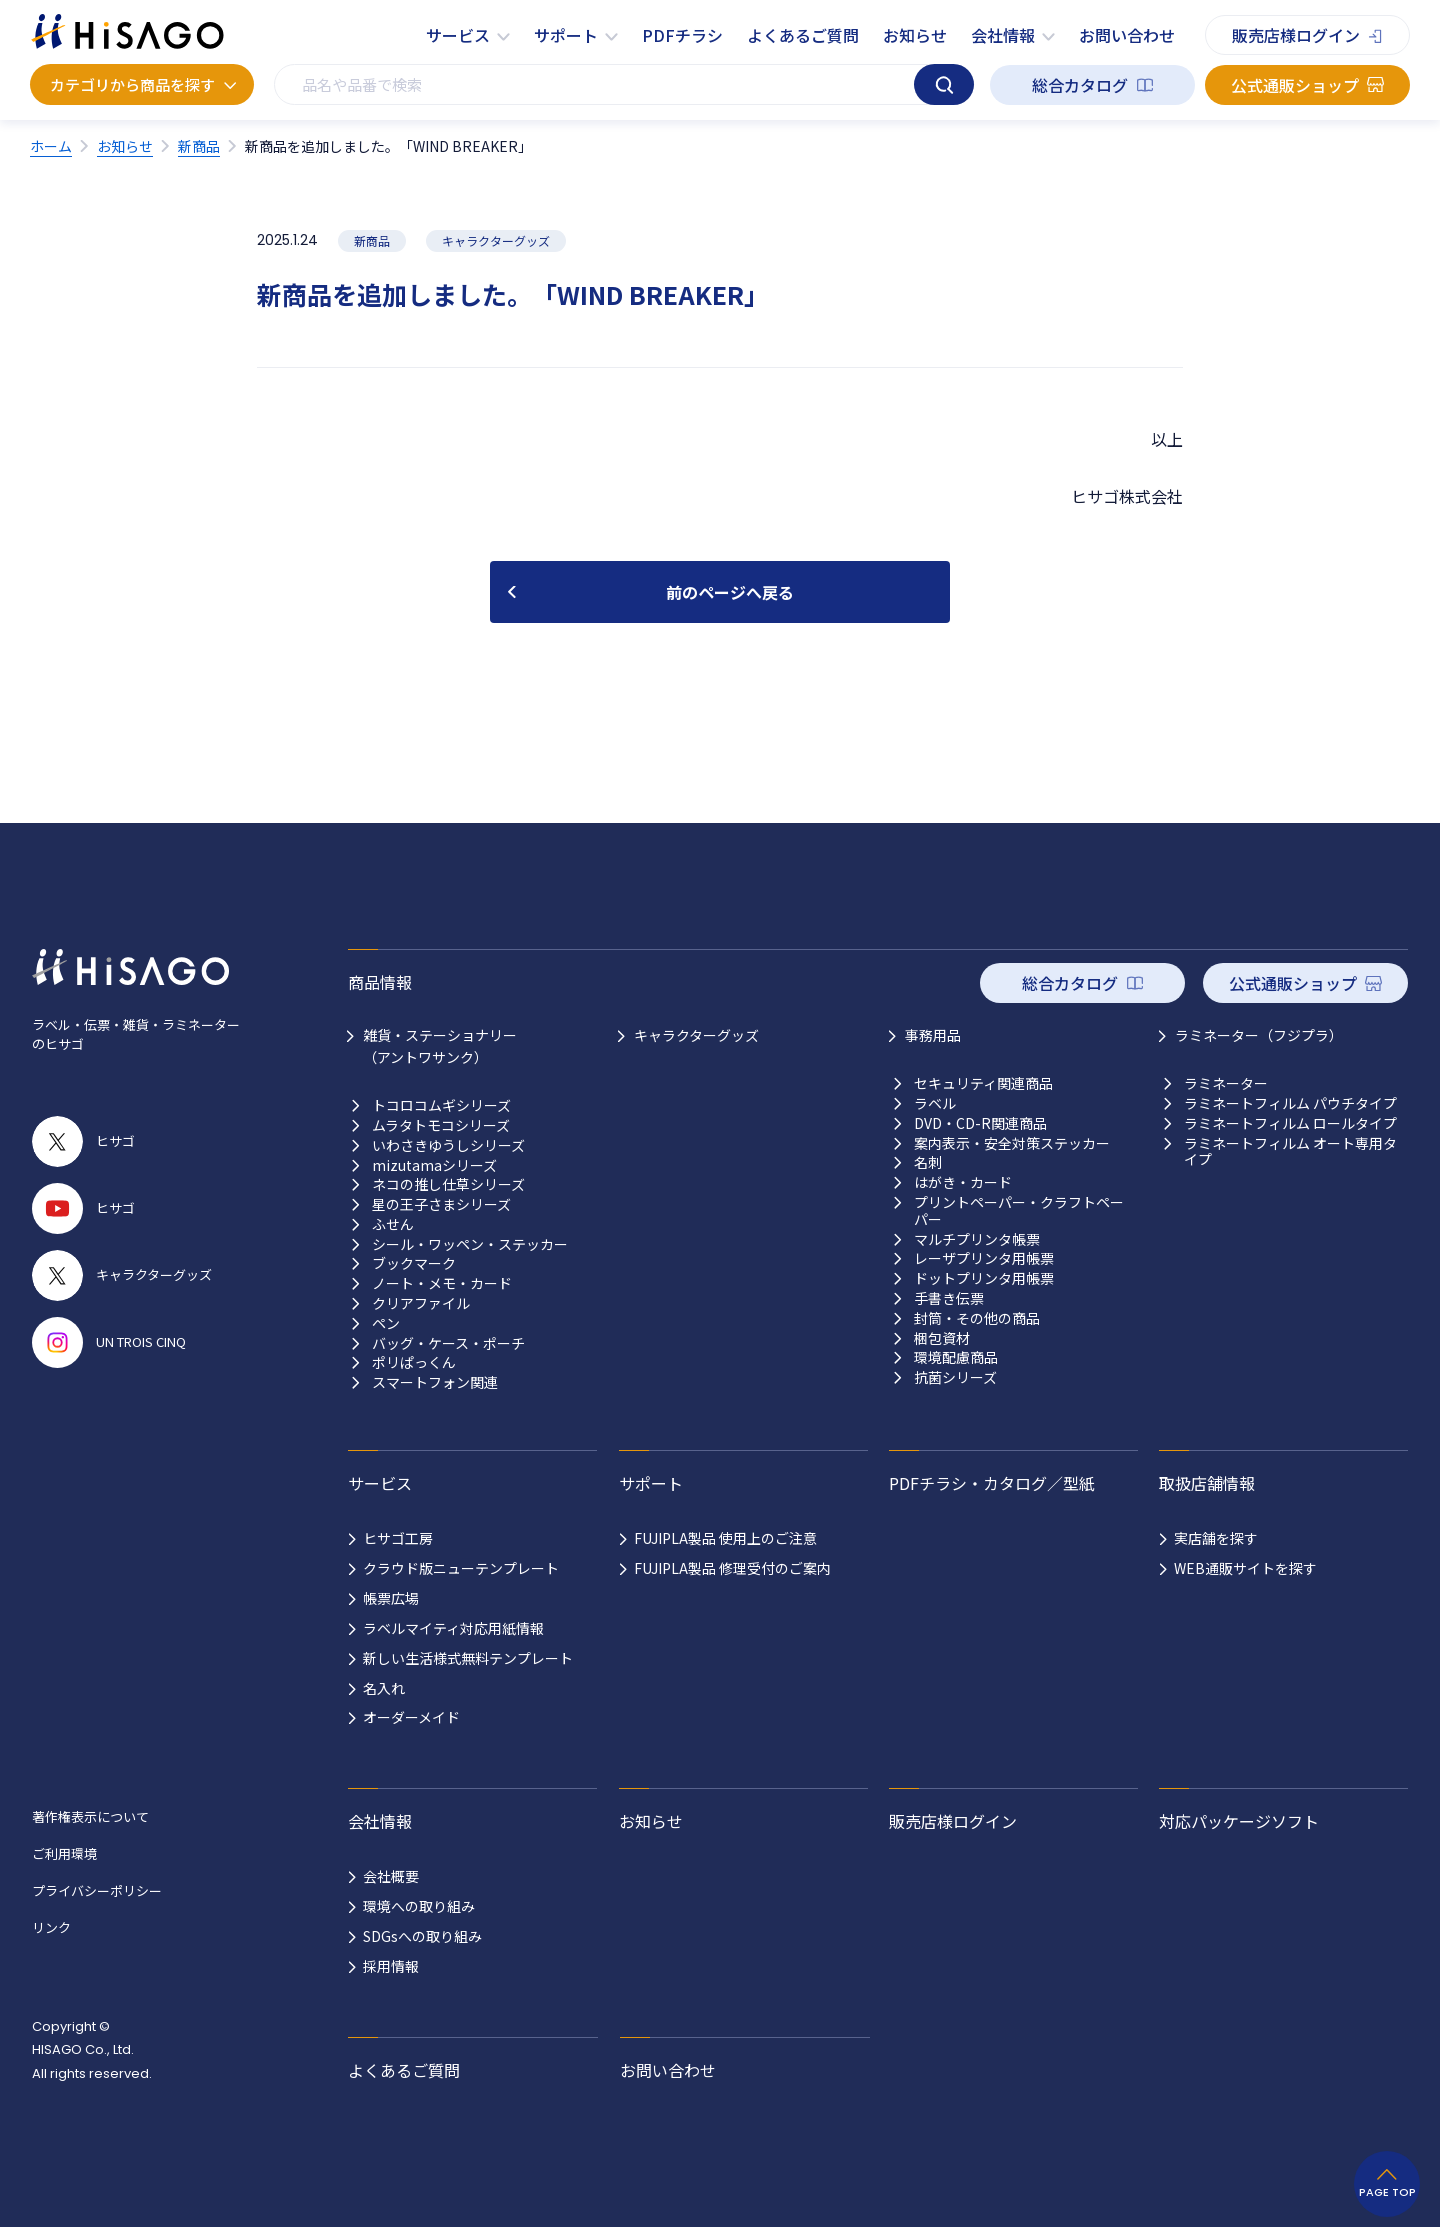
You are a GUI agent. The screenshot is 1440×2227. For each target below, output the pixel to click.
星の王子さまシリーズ (441, 1204)
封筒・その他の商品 (977, 1318)
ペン (386, 1323)
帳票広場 (391, 1598)
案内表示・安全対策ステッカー (1012, 1143)
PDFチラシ (682, 35)
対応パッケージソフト (1239, 1821)
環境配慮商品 (956, 1357)
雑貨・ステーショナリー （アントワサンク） (440, 1046)
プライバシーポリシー (97, 1890)
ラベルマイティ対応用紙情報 (453, 1628)
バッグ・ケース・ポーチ (448, 1343)
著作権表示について (90, 1816)
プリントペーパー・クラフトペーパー (1019, 1211)
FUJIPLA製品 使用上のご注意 (725, 1538)
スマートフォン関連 (435, 1382)
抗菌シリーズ (955, 1377)
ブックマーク (414, 1263)
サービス (458, 35)
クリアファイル (421, 1303)
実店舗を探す (1216, 1538)
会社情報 (1003, 35)
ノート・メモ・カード (442, 1283)
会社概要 (391, 1876)
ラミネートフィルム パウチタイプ (1290, 1103)
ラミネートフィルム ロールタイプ (1290, 1123)
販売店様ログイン (1296, 35)
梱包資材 (942, 1338)
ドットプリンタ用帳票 (984, 1278)
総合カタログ (1080, 85)
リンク (51, 1927)
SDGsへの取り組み (422, 1936)
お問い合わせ (1127, 35)
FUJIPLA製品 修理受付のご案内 (732, 1568)
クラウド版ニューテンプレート (461, 1568)
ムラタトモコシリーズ (441, 1125)
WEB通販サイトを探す (1245, 1568)
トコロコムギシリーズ (441, 1105)
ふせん (393, 1224)
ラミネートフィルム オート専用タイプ (1290, 1152)
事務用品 (933, 1035)
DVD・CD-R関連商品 (980, 1123)
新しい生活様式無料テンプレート (468, 1658)
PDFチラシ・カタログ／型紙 (992, 1483)
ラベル (935, 1103)
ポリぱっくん (414, 1362)
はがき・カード (963, 1182)
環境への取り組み (419, 1906)
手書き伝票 (949, 1298)
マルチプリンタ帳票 (977, 1239)
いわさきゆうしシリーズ (448, 1145)
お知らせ (915, 35)
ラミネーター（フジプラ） (1259, 1035)
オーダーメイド (411, 1717)
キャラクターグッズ (696, 1035)
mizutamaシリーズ (434, 1165)
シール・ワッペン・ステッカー (470, 1244)
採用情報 (391, 1966)
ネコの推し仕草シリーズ (448, 1184)
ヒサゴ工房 (398, 1538)
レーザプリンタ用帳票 (984, 1258)
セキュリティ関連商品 (983, 1083)
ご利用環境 (64, 1853)
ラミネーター (1226, 1083)
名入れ (384, 1688)
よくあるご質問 (803, 35)
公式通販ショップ (1295, 85)
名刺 (928, 1162)
